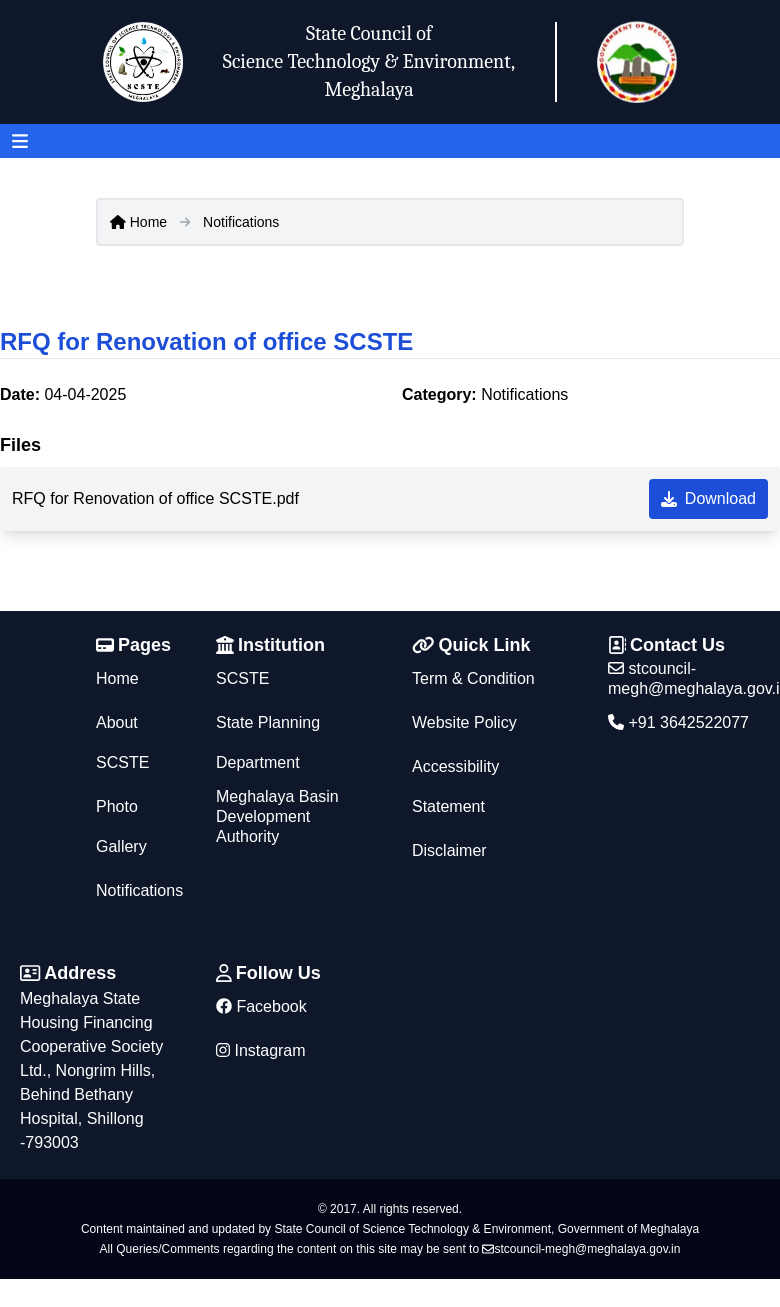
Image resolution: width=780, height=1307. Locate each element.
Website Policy (464, 722)
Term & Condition (473, 678)
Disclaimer (449, 850)
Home (138, 222)
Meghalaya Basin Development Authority (277, 816)
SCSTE (242, 678)
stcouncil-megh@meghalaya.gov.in (581, 1249)
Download (708, 498)
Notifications (241, 222)
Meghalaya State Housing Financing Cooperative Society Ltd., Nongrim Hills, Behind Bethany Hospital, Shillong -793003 (91, 1070)
